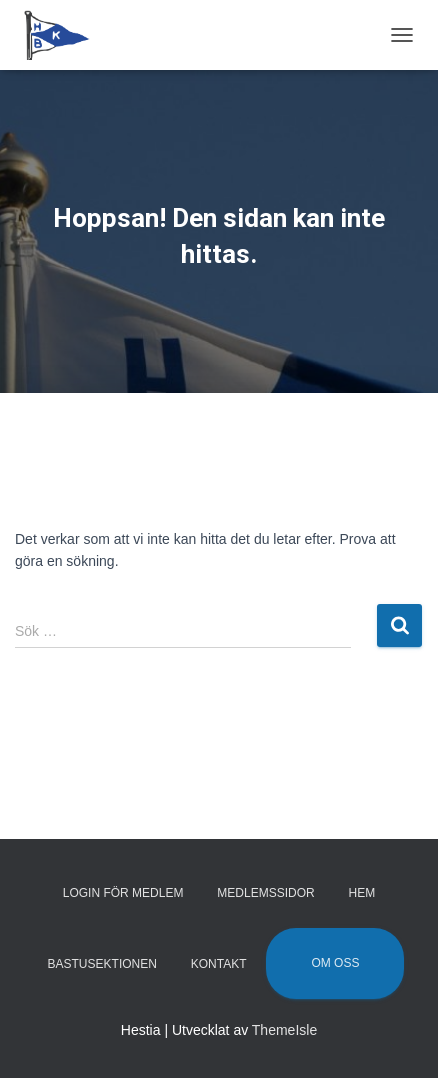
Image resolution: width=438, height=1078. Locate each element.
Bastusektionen (102, 964)
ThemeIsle (284, 1030)
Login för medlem (123, 893)
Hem (362, 893)
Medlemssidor (265, 893)
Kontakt (219, 964)
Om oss (335, 963)
